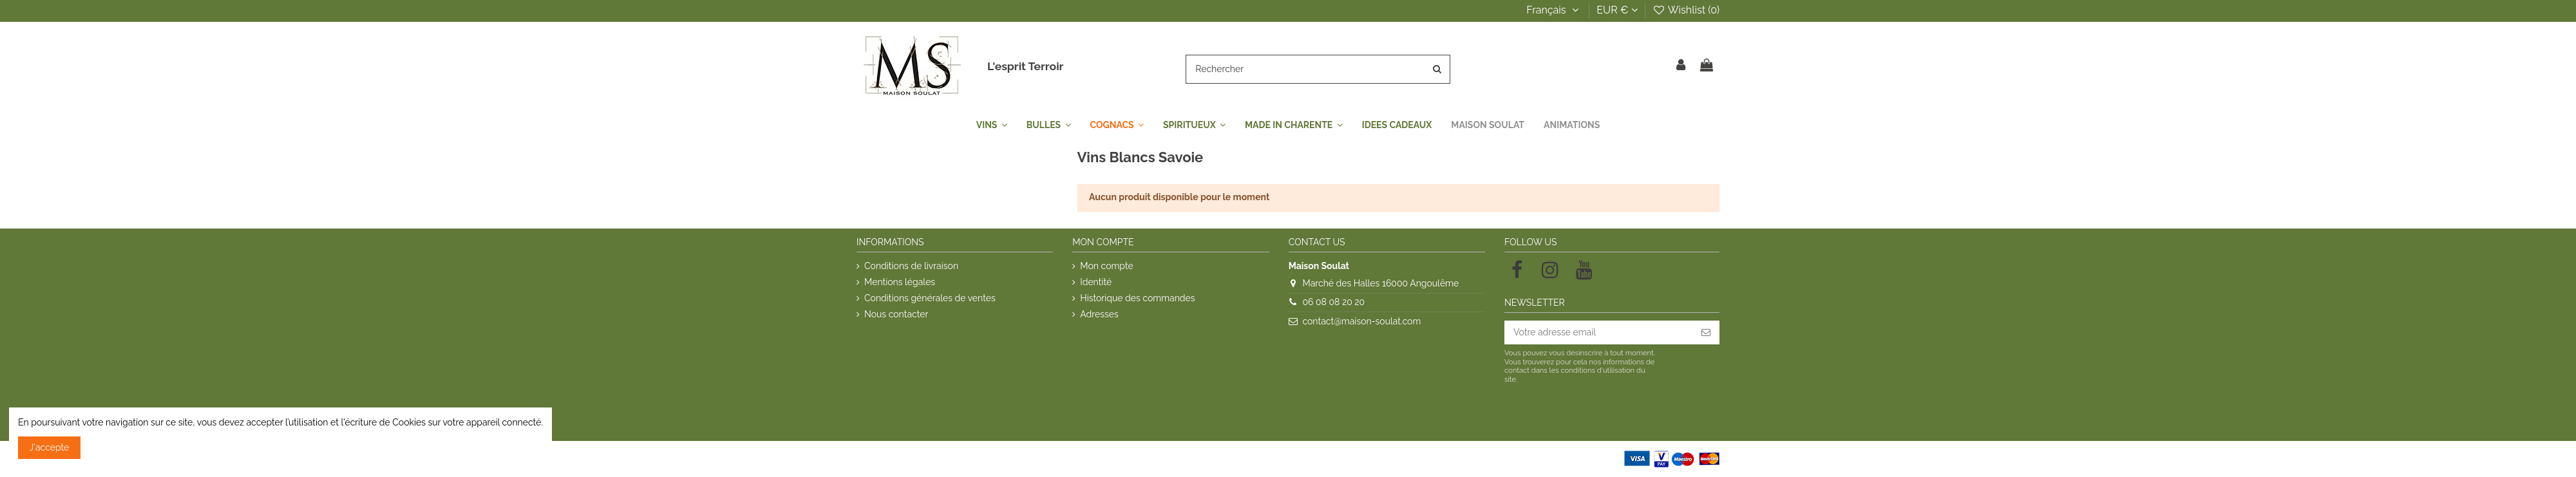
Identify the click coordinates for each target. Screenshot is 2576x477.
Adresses (1099, 314)
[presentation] (1612, 416)
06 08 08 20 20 (1333, 302)
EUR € (1616, 10)
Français (1554, 10)
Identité (1096, 282)
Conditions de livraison (911, 266)
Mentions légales (899, 282)
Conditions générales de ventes (930, 298)
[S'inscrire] (1705, 333)
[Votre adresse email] (1598, 333)
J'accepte (50, 447)
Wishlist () (1686, 10)
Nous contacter (896, 314)
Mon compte (1106, 266)
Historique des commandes (1137, 298)
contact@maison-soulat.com (1361, 321)
